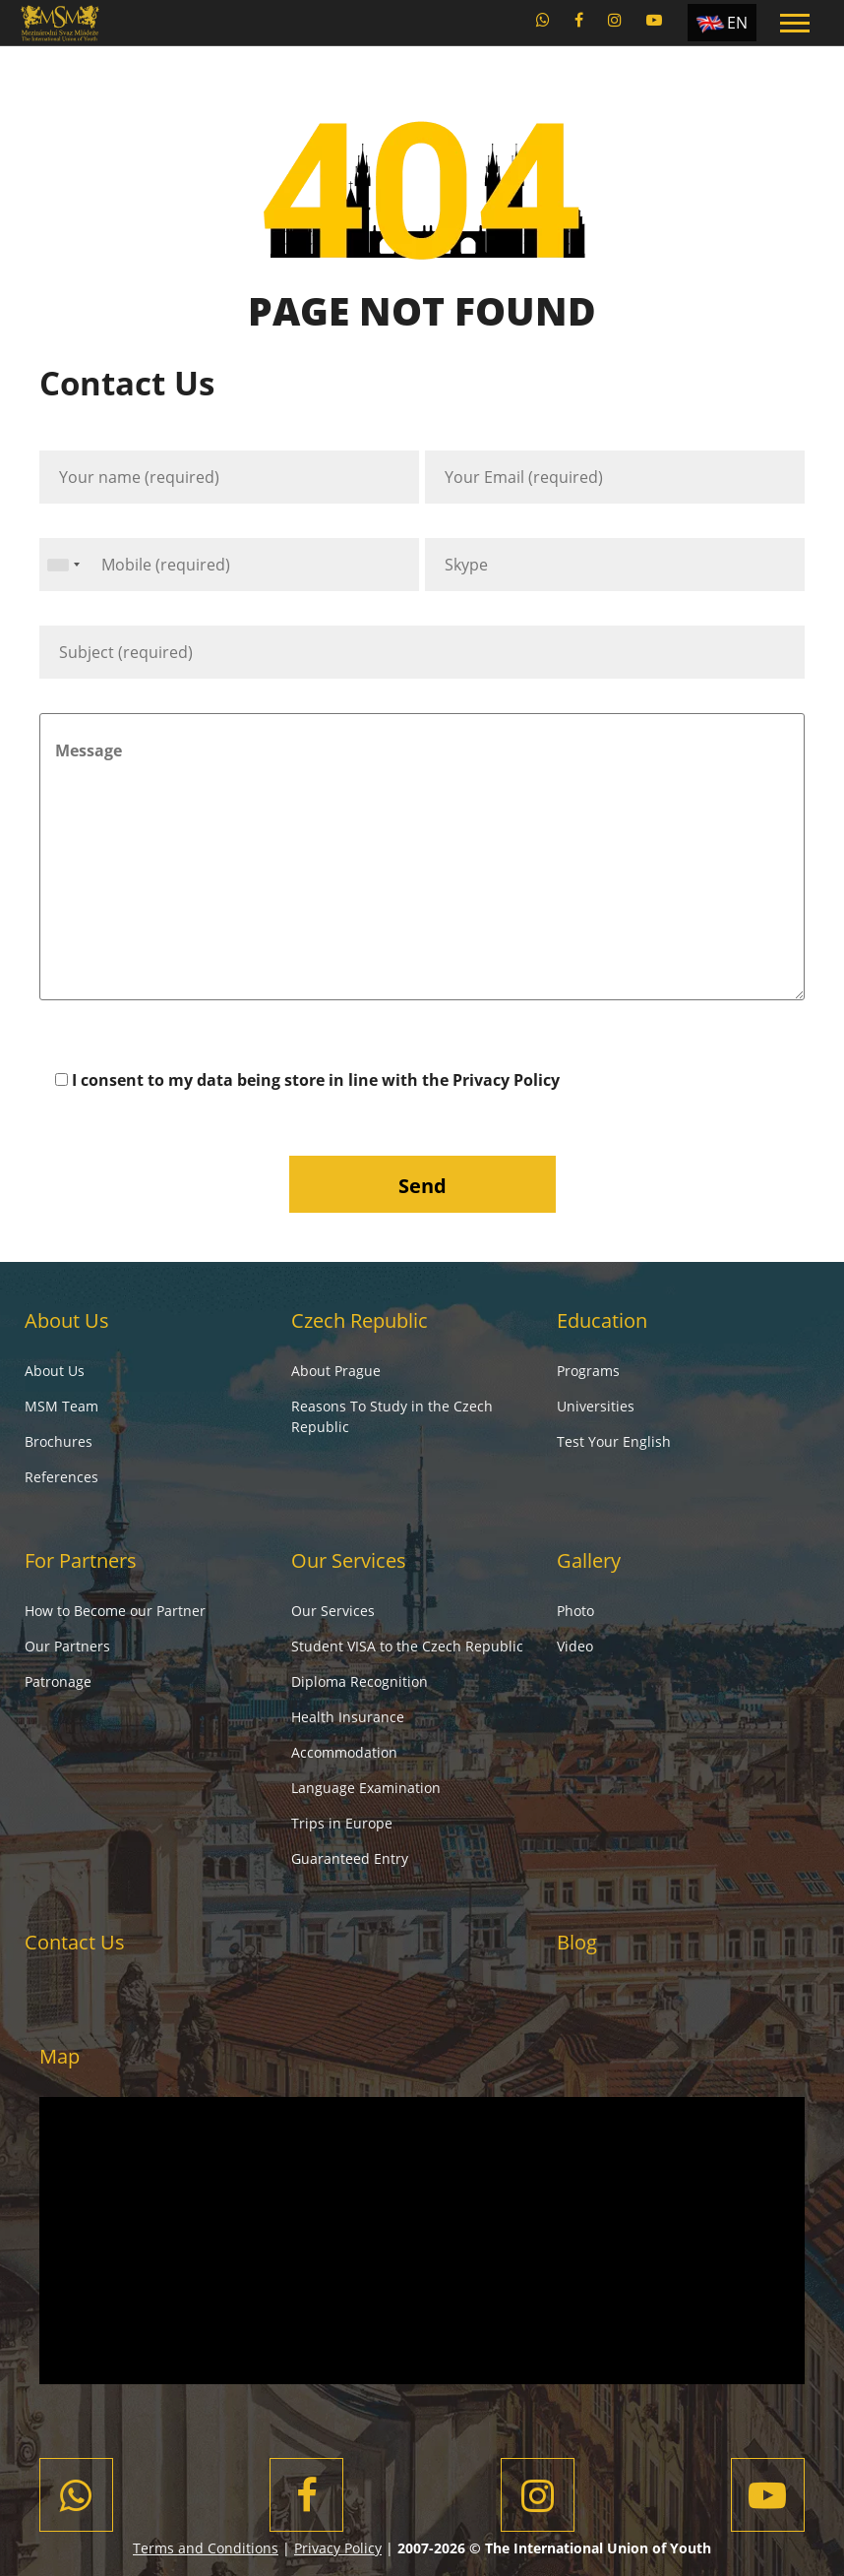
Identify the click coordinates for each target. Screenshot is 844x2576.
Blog (577, 1942)
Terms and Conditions (205, 2548)
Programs (588, 1370)
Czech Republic (359, 1320)
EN (737, 22)
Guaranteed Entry (349, 1858)
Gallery (589, 1560)
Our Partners (67, 1646)
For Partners (81, 1560)
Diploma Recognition (359, 1681)
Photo (575, 1610)
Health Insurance (347, 1716)
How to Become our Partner (115, 1610)
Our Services (348, 1560)
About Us (67, 1320)
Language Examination (366, 1787)
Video (575, 1646)
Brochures (58, 1441)
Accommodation (344, 1752)
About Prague (336, 1370)
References (61, 1477)
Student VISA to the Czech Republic (407, 1646)
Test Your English (614, 1441)
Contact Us (75, 1942)
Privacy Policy (506, 1080)
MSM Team (61, 1406)
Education (602, 1320)
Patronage (58, 1681)
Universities (595, 1406)
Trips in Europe (341, 1823)
